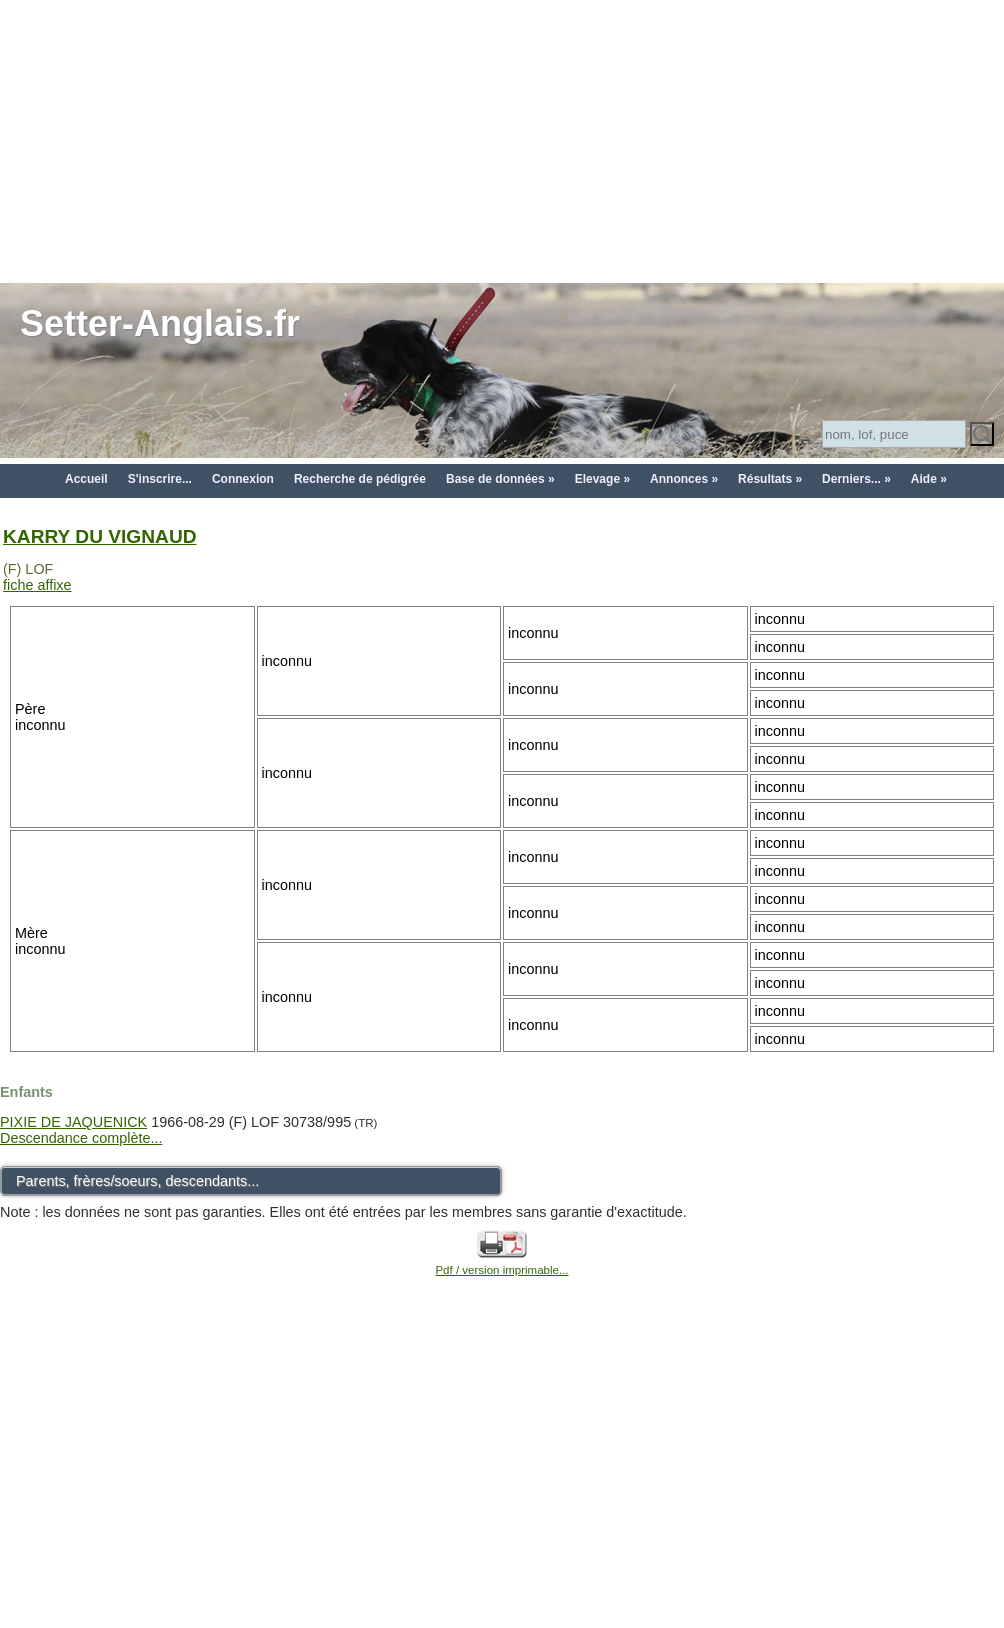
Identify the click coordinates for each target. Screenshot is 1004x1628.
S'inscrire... (160, 479)
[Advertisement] (502, 140)
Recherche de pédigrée (360, 479)
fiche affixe (37, 585)
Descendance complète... (81, 1138)
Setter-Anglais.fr (160, 323)
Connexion (243, 479)
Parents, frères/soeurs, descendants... (137, 1181)
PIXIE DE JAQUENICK (73, 1122)
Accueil (86, 479)
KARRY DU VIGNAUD (100, 536)
